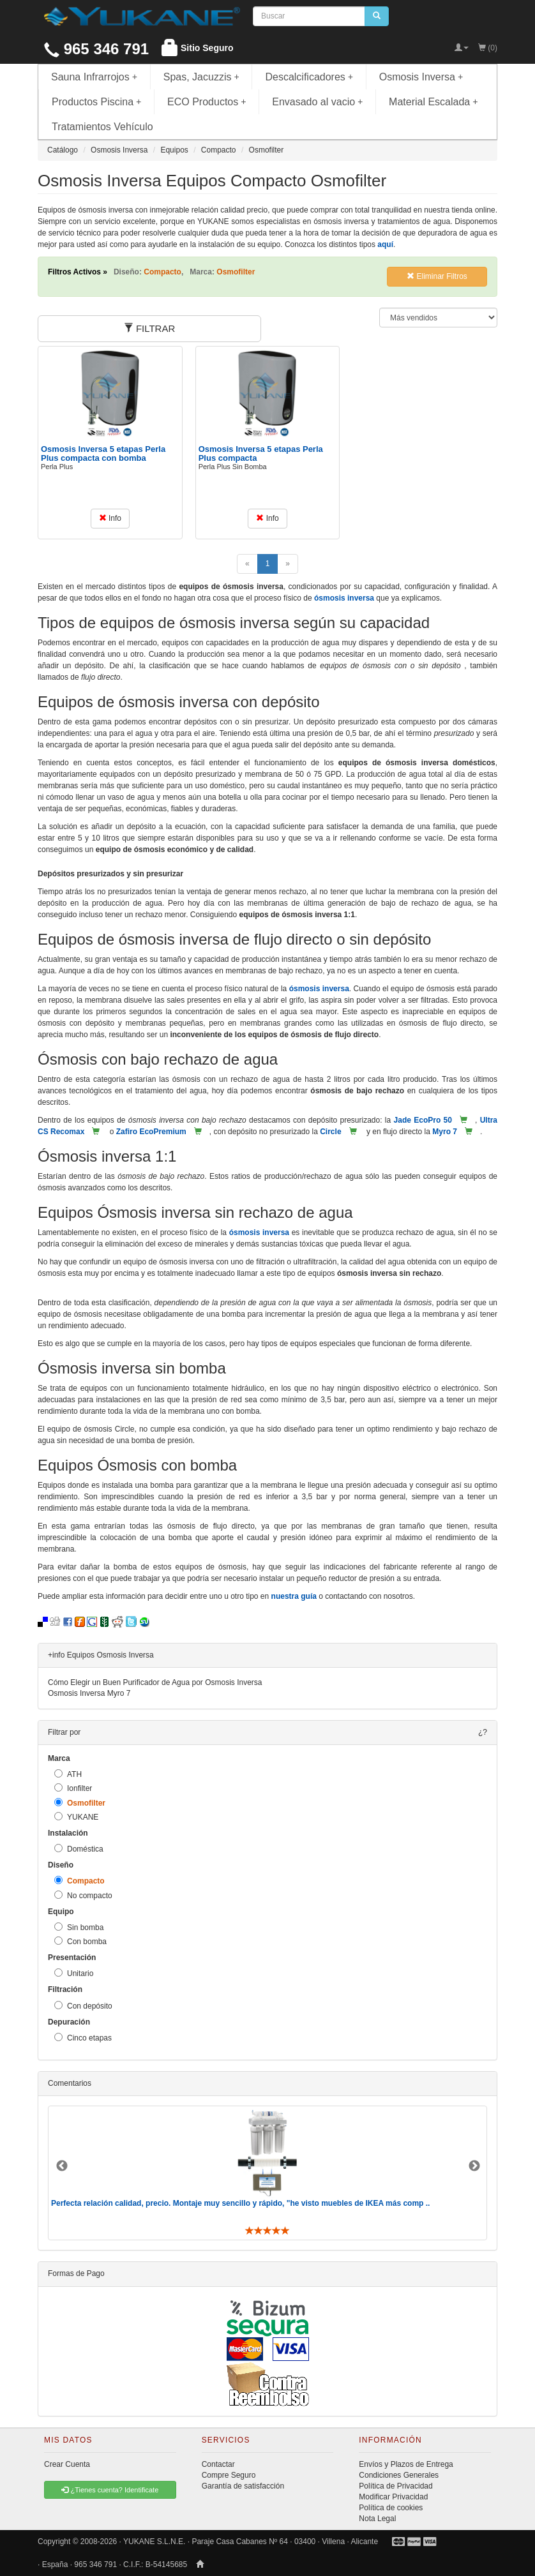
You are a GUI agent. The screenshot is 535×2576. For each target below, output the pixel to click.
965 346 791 (96, 48)
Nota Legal (377, 2518)
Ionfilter (73, 1788)
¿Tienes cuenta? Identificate (109, 2490)
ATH (68, 1774)
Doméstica (78, 1848)
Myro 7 (444, 1131)
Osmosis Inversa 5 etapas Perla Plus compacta (261, 453)
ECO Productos (206, 102)
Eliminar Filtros (437, 276)
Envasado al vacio (317, 102)
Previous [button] (62, 2166)
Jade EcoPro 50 (423, 1120)
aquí (385, 244)
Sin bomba (78, 1927)
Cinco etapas (83, 2037)
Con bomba (80, 1941)
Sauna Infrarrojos (94, 77)
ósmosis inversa (344, 598)
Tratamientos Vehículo (102, 126)
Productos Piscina (96, 102)
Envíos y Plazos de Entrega (406, 2464)
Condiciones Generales (399, 2475)
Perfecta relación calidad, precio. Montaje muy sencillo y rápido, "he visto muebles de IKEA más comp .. (240, 2203)
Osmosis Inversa (421, 77)
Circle (330, 1131)
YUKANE (76, 1817)
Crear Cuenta (67, 2464)
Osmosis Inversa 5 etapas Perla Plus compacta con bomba (103, 453)
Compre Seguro (229, 2475)
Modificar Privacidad (393, 2496)
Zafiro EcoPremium (151, 1131)
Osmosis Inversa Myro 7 (89, 1693)
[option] (267, 2173)
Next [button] (474, 2166)
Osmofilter (79, 1803)
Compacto (79, 1880)
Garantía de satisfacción (243, 2486)
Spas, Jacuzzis (201, 77)
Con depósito (83, 2006)
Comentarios (69, 2083)
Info (110, 518)
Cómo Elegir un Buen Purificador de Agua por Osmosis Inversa (155, 1682)
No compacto (83, 1895)
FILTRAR (150, 328)
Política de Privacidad (395, 2486)
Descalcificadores (309, 77)
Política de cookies (391, 2507)
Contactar (218, 2464)
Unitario (73, 1973)
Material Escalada (433, 102)
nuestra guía (294, 1596)
